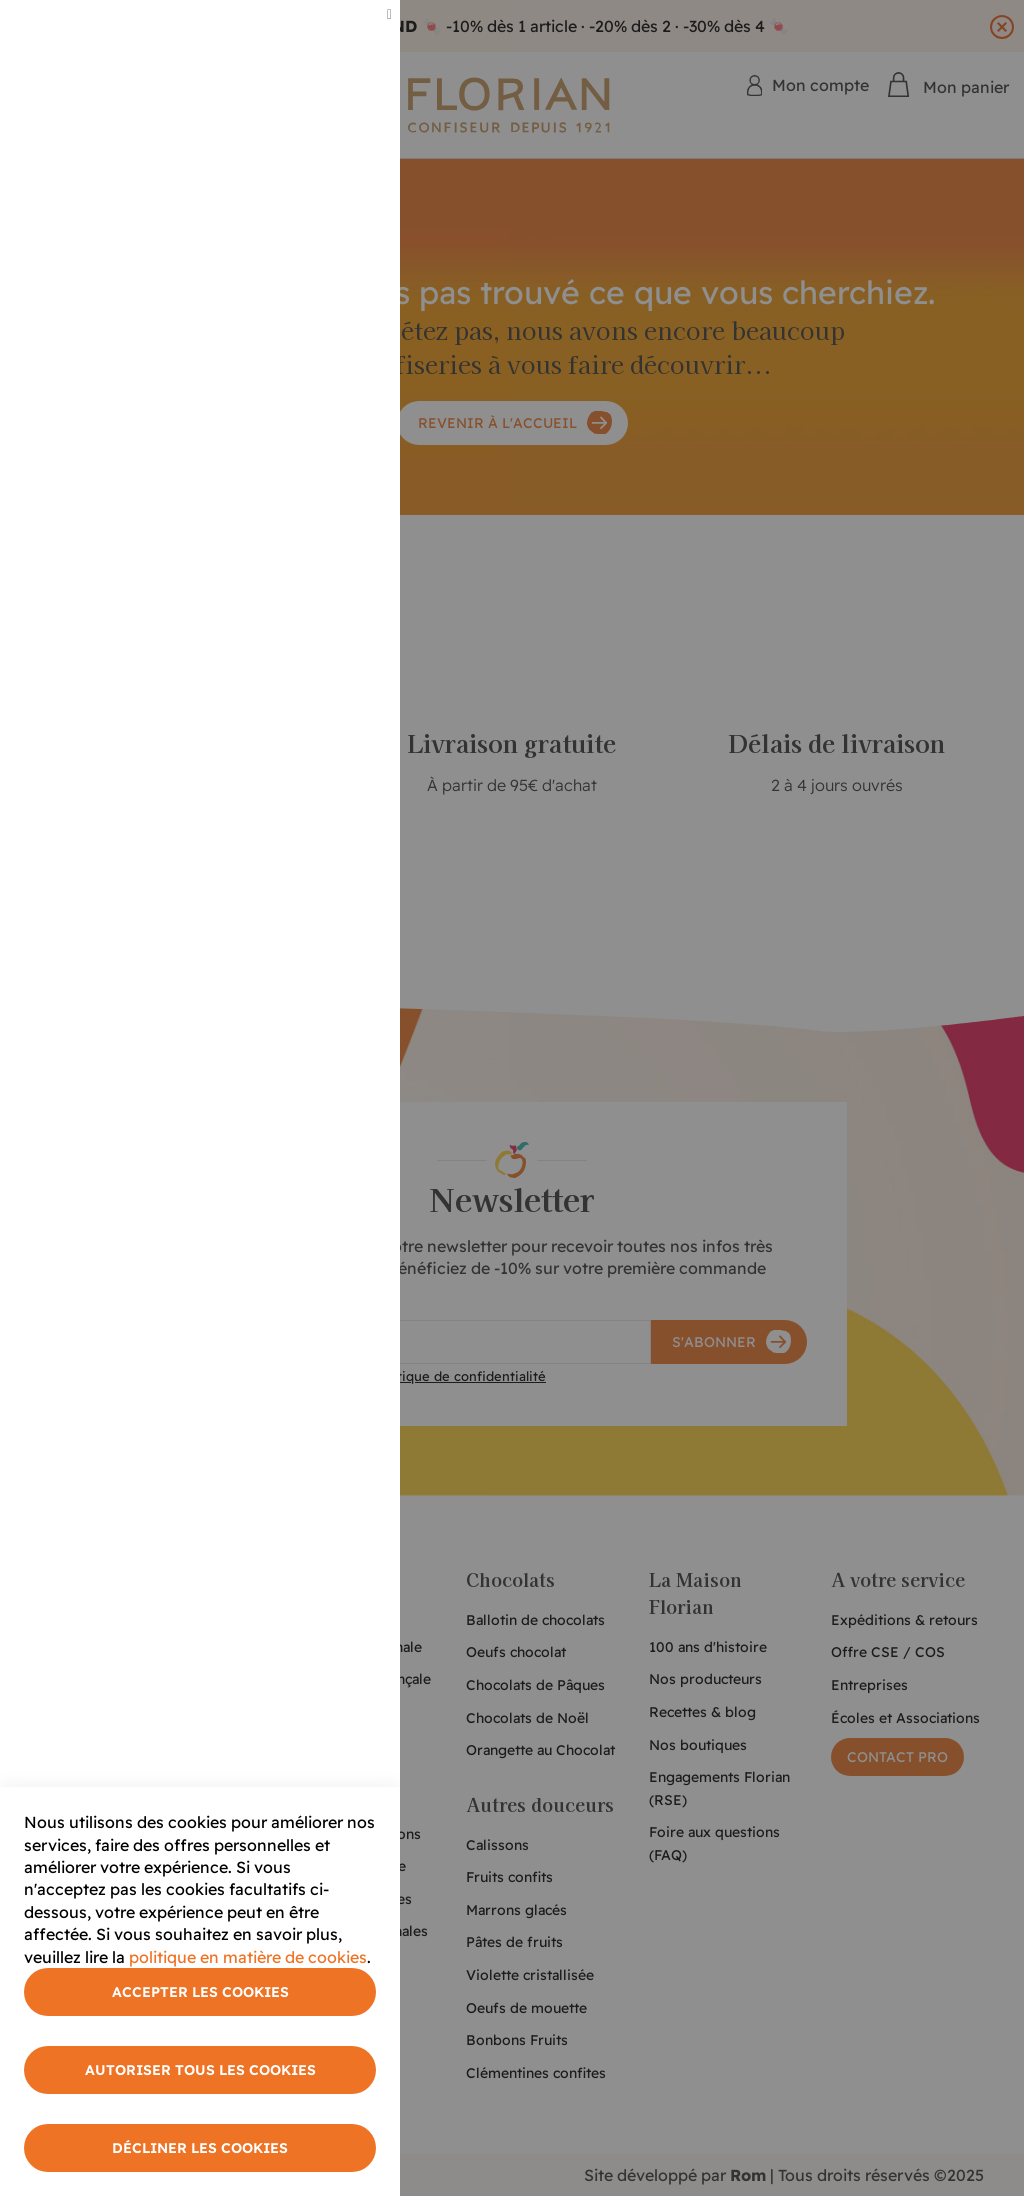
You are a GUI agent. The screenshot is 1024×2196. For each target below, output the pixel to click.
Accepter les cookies (200, 1992)
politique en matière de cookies (248, 1957)
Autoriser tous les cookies (200, 2070)
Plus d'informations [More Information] (312, 166)
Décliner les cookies (200, 2148)
